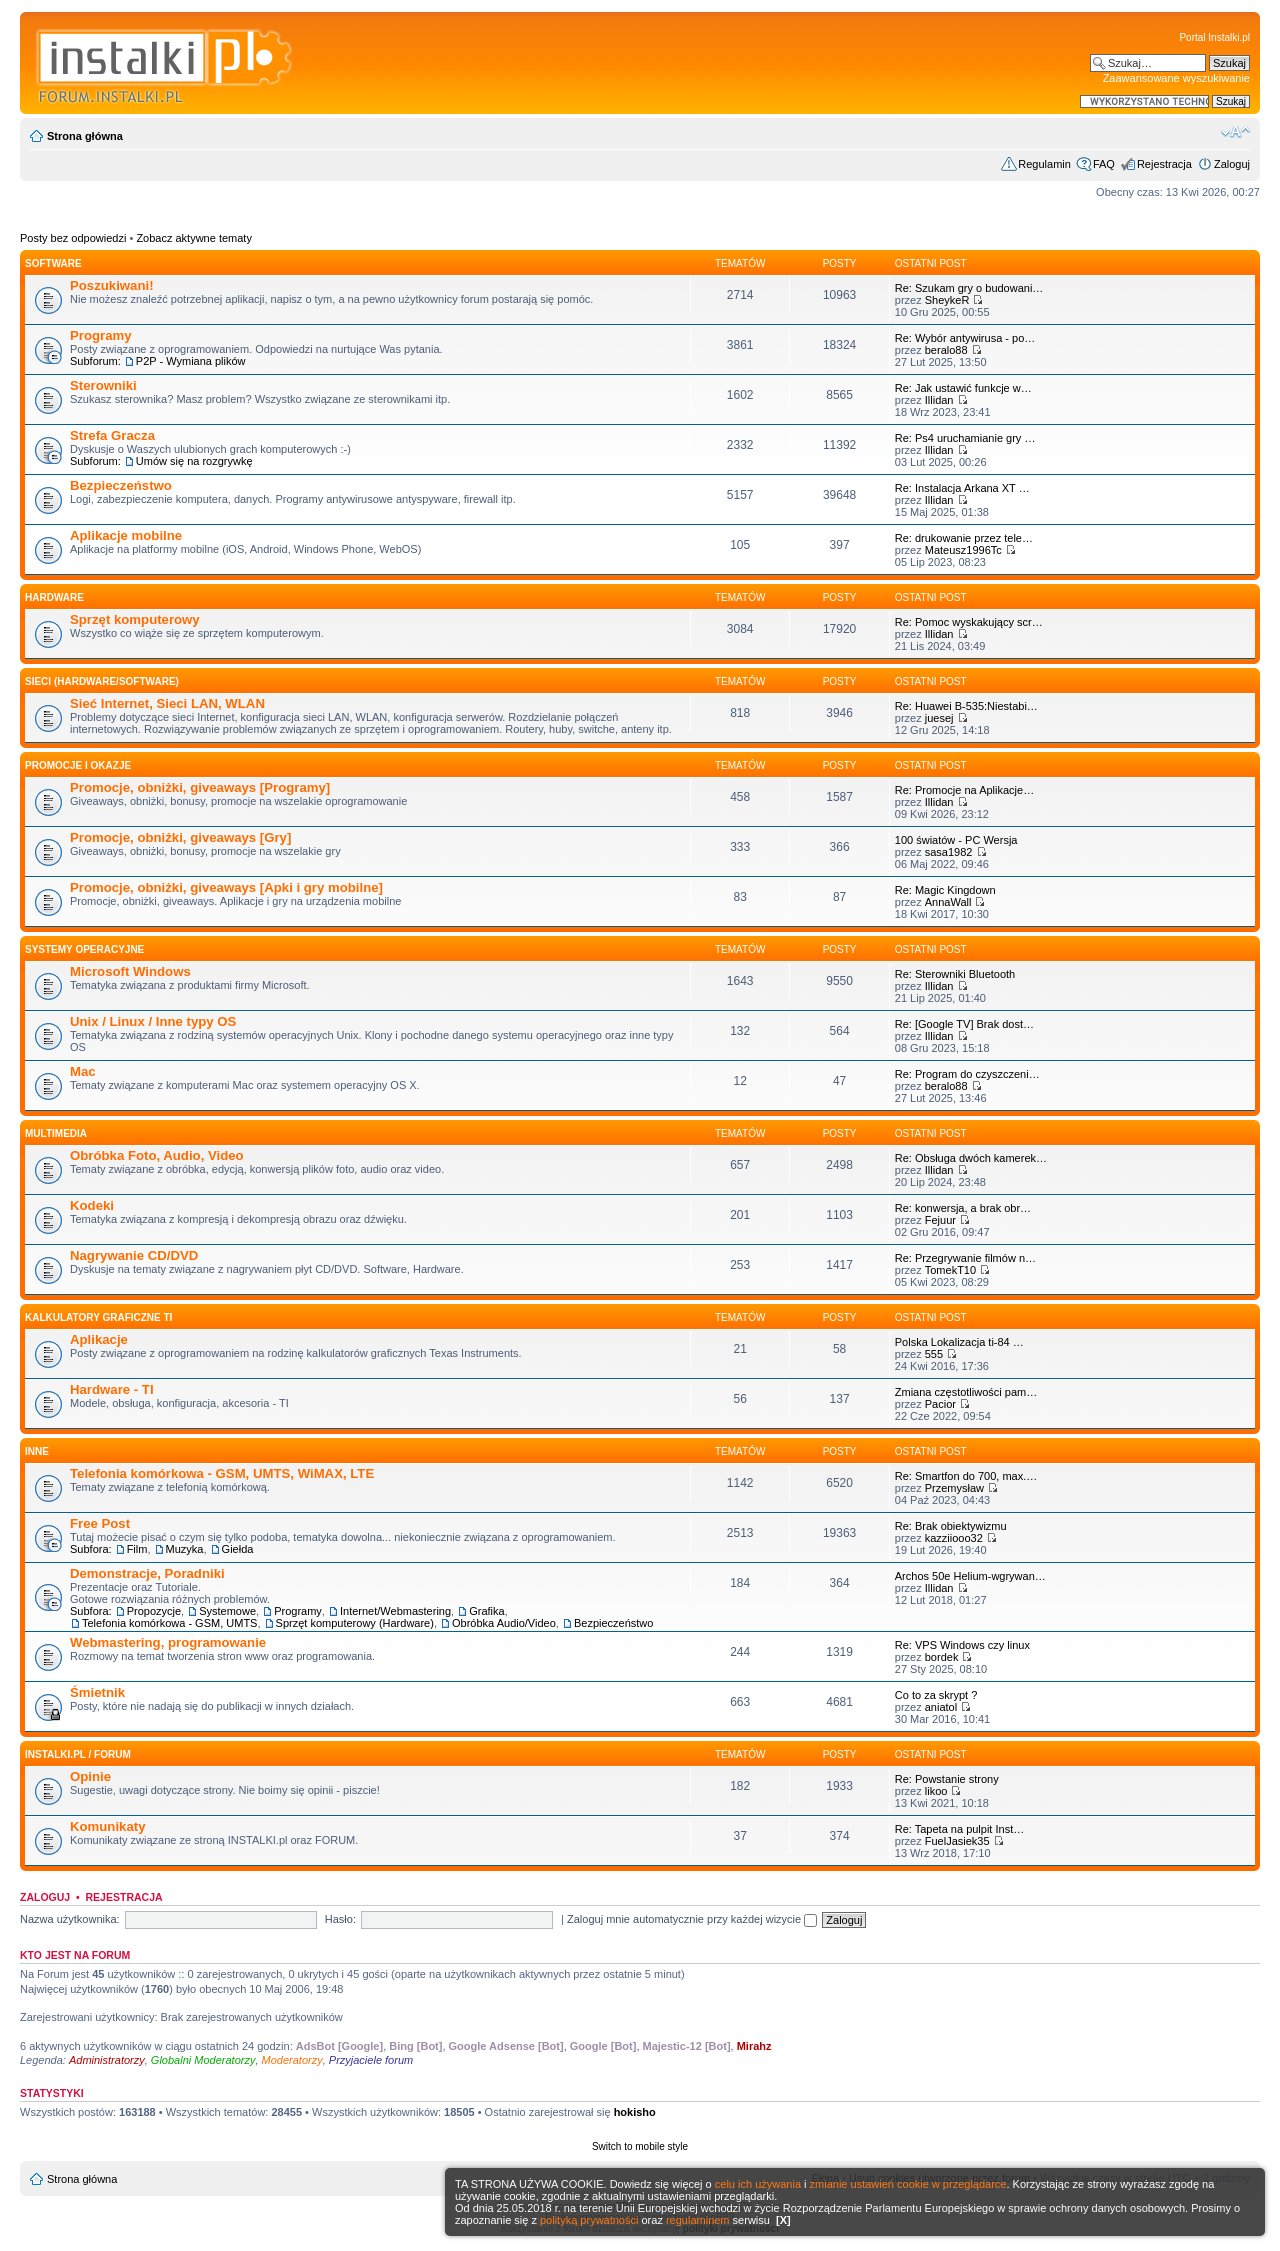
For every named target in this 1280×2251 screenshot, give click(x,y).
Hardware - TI (112, 1389)
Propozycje (154, 1611)
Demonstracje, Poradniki (147, 1573)
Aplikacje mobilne (126, 535)
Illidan (939, 400)
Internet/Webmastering (395, 1611)
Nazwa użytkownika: (70, 1919)
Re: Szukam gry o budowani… (969, 288)
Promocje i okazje (78, 765)
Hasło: (340, 1919)
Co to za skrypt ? (936, 1695)
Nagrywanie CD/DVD (134, 1255)
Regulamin (1044, 164)
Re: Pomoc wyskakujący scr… (969, 622)
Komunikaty (107, 1826)
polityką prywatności (589, 2220)
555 (934, 1354)
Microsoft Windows (130, 971)
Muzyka (185, 1549)
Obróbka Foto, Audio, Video (157, 1155)
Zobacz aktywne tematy (194, 238)
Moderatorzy (292, 2060)
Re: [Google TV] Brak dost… (964, 1024)
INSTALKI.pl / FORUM (78, 1754)
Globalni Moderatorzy (203, 2060)
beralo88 (946, 350)
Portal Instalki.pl (1214, 37)
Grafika (486, 1611)
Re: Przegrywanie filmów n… (965, 1258)
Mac (83, 1071)
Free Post (100, 1523)
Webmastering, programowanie (168, 1642)
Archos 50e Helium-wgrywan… (970, 1576)
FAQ (1104, 164)
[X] (783, 2220)
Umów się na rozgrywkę (194, 461)
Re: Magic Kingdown (945, 890)
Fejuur (940, 1220)
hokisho (635, 2112)
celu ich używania (758, 2184)
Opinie (90, 1776)
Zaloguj (1232, 164)
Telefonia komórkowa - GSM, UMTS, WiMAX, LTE (222, 1473)
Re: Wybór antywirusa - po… (965, 338)
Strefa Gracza (112, 435)
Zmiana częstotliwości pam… (966, 1392)
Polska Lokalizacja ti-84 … (959, 1342)
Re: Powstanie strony (947, 1779)
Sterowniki (103, 385)
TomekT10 (950, 1270)
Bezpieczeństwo (121, 485)
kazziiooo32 (954, 1538)
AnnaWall (948, 902)
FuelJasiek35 (957, 1841)
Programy (101, 335)
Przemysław (954, 1488)
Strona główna (85, 136)
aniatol (941, 1707)
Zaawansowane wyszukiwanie (1176, 78)
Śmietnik (97, 1692)
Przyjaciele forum (371, 2060)
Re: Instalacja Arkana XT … (962, 488)
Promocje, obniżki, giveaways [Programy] (200, 787)
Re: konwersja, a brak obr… (963, 1208)
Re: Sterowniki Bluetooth (955, 974)
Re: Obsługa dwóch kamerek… (971, 1158)
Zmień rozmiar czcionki (1235, 132)
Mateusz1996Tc (963, 550)
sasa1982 (949, 852)
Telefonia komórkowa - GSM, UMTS (169, 1623)
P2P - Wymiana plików (191, 361)
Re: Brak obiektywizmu (951, 1526)
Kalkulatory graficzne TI (98, 1317)
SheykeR (947, 300)
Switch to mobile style (640, 2146)
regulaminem (698, 2220)
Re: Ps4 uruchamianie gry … (965, 438)
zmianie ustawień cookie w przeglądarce (908, 2184)
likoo (936, 1791)
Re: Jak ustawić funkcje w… (963, 388)
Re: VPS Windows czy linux (962, 1645)
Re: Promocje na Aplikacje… (964, 790)
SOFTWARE (53, 263)
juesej (939, 718)
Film (137, 1549)
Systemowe (227, 1611)
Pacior (940, 1404)
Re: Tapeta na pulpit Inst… (959, 1829)
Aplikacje (99, 1339)
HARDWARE (54, 597)
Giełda (238, 1549)
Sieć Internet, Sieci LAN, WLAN (167, 703)
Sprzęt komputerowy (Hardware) (355, 1623)
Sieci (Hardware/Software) (102, 681)
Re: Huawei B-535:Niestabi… (966, 706)
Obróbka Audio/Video (504, 1623)
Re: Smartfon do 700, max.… (966, 1476)
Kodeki (92, 1205)
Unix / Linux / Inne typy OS (153, 1021)
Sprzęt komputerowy (135, 619)
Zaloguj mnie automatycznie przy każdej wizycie (692, 1919)
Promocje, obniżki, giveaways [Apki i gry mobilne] (226, 887)
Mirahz (754, 2046)
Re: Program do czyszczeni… (967, 1074)
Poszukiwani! (112, 285)
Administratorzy (107, 2060)
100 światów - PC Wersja (956, 840)
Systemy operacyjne (84, 949)
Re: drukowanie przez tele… (964, 538)
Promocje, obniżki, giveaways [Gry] (180, 837)
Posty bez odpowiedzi (73, 238)
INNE (37, 1451)
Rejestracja (1164, 164)
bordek (942, 1657)
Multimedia (56, 1133)
